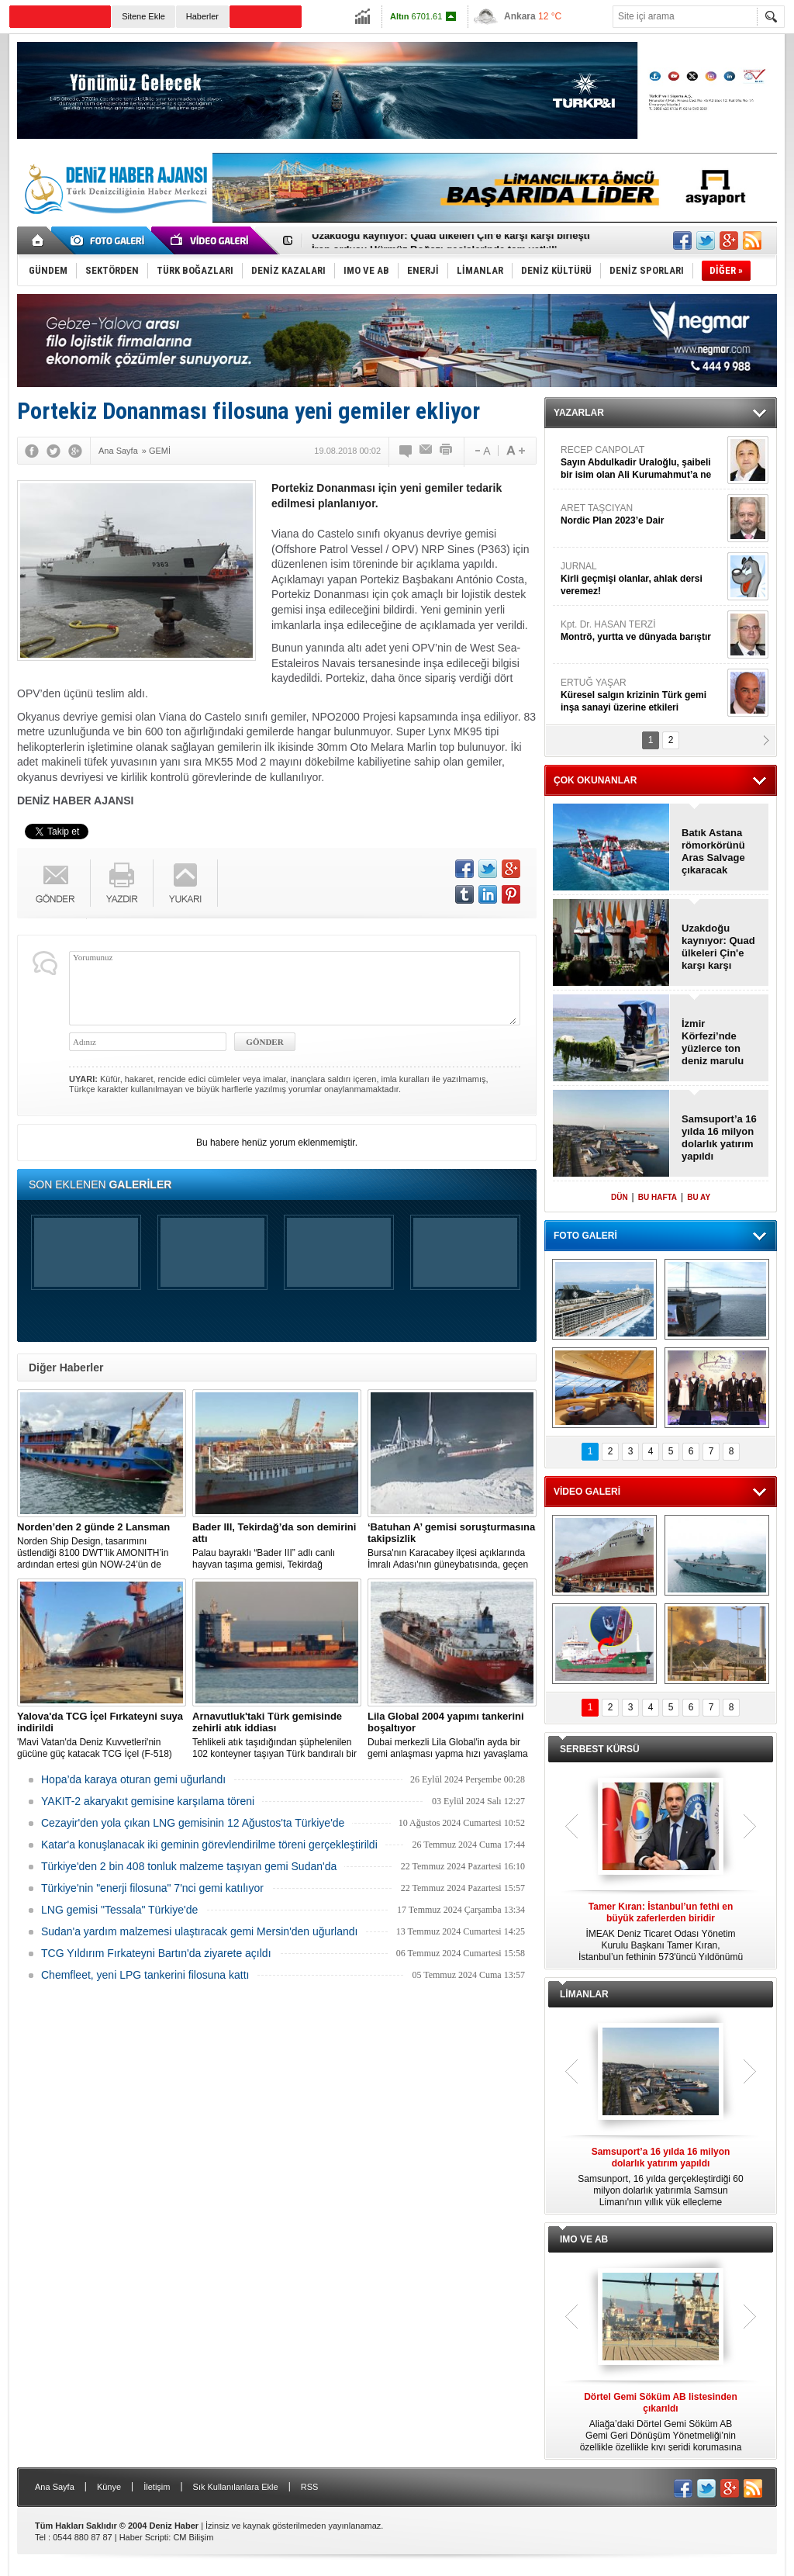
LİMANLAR (584, 1994)
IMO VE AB (584, 2239)
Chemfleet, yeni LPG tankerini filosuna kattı (145, 1975)
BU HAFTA (657, 1197)
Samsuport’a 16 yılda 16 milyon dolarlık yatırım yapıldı (719, 1137)
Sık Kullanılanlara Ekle (235, 2486)
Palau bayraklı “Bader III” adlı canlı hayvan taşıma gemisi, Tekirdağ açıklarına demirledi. (276, 1546)
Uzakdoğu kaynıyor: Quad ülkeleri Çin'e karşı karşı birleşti (451, 241)
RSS (310, 2486)
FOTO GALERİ (585, 1235)
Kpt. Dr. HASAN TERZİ (642, 631)
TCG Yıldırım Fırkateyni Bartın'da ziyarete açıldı (156, 1953)
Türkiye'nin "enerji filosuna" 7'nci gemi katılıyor (152, 1888)
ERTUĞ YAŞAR (642, 695)
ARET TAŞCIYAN (642, 515)
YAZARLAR (579, 412)
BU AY (698, 1197)
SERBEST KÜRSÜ (600, 1749)
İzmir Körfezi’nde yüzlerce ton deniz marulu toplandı (713, 1042)
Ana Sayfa (54, 2486)
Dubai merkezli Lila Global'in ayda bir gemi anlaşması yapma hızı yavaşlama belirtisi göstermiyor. (452, 1735)
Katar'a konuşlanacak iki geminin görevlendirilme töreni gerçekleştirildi (209, 1844)
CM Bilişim (193, 2537)
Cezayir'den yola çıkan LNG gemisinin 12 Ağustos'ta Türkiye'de (192, 1823)
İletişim (156, 2486)
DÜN (619, 1197)
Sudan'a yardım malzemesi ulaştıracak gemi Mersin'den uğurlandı (199, 1931)
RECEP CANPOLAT (642, 462)
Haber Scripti (144, 2537)
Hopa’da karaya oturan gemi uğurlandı (133, 1779)
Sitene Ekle (143, 16)
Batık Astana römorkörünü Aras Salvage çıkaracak (713, 851)
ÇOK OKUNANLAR (595, 780)
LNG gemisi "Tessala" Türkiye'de (119, 1909)
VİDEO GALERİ (587, 1491)
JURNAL (642, 579)
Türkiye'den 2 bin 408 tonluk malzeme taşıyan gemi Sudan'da (189, 1866)
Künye (109, 2486)
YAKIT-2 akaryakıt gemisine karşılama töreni (147, 1801)
